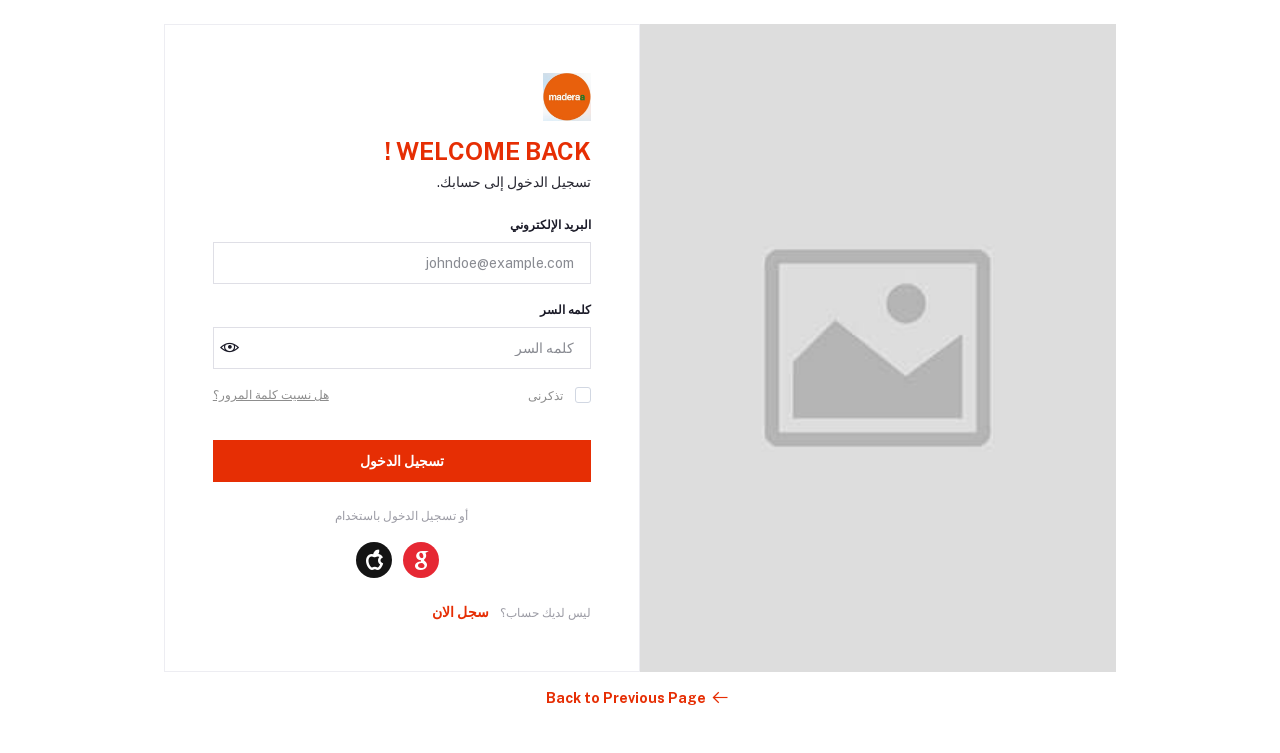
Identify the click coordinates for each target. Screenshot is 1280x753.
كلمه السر (565, 310)
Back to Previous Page (638, 698)
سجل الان (460, 612)
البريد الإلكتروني (550, 225)
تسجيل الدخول (402, 461)
